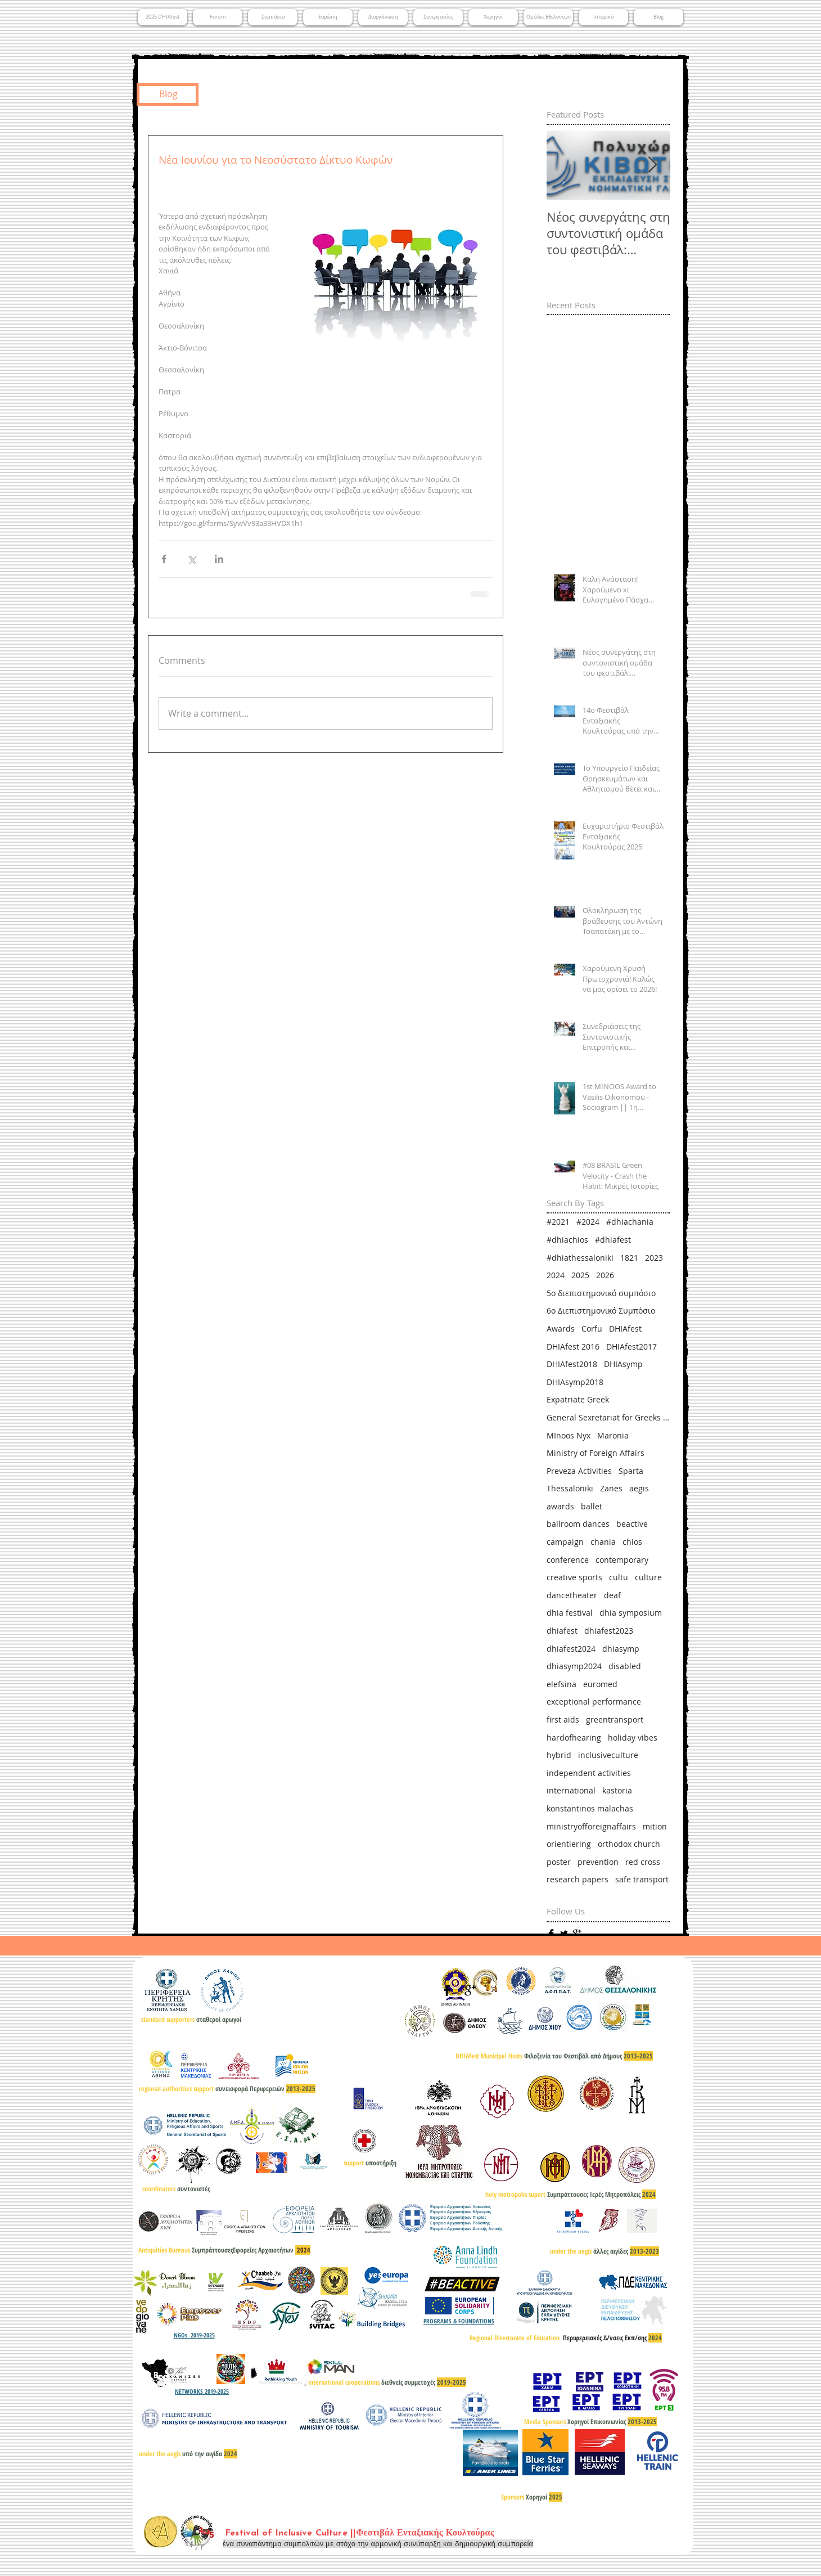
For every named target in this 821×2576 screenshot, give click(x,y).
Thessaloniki (570, 1488)
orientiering (569, 1843)
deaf (612, 1595)
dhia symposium (630, 1612)
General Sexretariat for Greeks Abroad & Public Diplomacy (608, 1417)
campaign (565, 1541)
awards (560, 1506)
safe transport (642, 1879)
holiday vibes (632, 1737)
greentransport (614, 1719)
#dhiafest (613, 1239)
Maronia (613, 1435)
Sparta (631, 1470)
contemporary (622, 1559)
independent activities (589, 1773)
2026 (605, 1275)
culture (648, 1577)
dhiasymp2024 (574, 1666)
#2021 (558, 1221)
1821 (629, 1257)
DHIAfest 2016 (573, 1346)
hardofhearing (574, 1737)
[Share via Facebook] (164, 559)
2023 (654, 1257)
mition (655, 1826)
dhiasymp (620, 1648)
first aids (563, 1719)
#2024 (587, 1221)
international (571, 1790)
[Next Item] (652, 165)
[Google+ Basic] (576, 1933)
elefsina (561, 1684)
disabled (624, 1666)
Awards (561, 1328)
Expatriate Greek (578, 1399)
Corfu (591, 1328)
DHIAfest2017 (631, 1346)
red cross (642, 1861)
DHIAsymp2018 (575, 1382)
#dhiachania (629, 1221)
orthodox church (629, 1843)
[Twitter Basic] (564, 1933)
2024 (556, 1275)
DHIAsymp (623, 1364)
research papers (577, 1879)
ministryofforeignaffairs (591, 1826)
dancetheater (572, 1595)
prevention (598, 1861)
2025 (580, 1275)
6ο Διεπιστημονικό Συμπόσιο (601, 1310)
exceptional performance (594, 1701)
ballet (591, 1506)
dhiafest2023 (608, 1630)
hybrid (559, 1755)
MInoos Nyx (568, 1435)
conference (568, 1559)
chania (603, 1541)
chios (632, 1541)
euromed (600, 1684)
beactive (632, 1523)
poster (559, 1861)
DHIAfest (625, 1328)
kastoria (617, 1790)
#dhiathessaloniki (580, 1257)
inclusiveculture (608, 1755)
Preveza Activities (579, 1470)
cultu (618, 1577)
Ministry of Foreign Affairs (595, 1452)
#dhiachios (567, 1239)
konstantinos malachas (590, 1808)
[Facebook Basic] (551, 1933)
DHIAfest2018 (572, 1364)
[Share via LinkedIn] (219, 559)
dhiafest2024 (571, 1648)
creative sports (574, 1577)
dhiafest (562, 1630)
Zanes (611, 1488)
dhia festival (570, 1612)
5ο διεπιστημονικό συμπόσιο (601, 1293)
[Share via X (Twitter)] (191, 559)
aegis (639, 1488)
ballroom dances (578, 1523)
